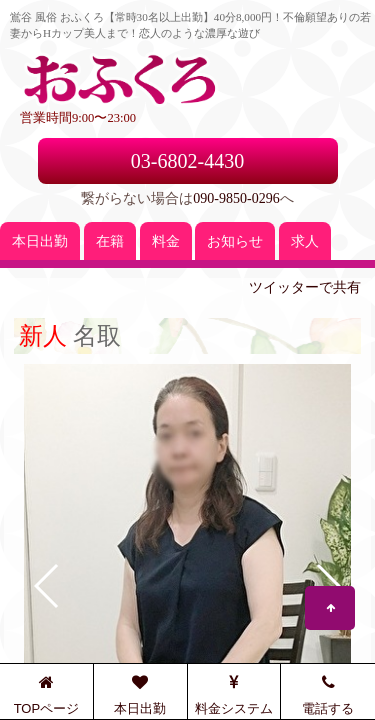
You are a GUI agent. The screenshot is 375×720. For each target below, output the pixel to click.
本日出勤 (40, 241)
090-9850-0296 (236, 198)
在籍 (110, 241)
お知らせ (235, 241)
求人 (305, 241)
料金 (166, 241)
